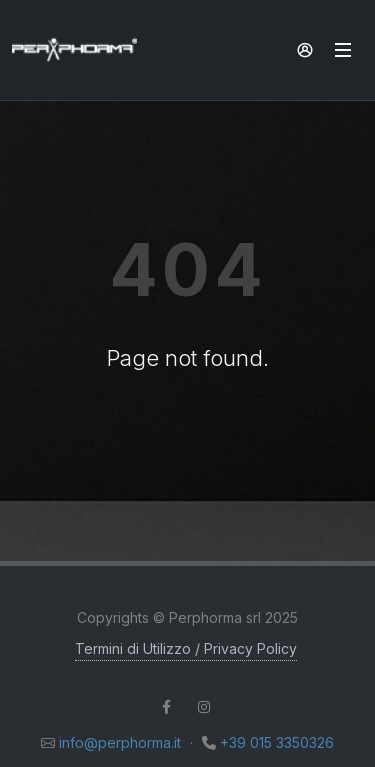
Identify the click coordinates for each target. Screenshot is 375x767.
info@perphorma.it (120, 742)
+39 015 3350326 (277, 742)
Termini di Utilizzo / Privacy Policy (186, 648)
